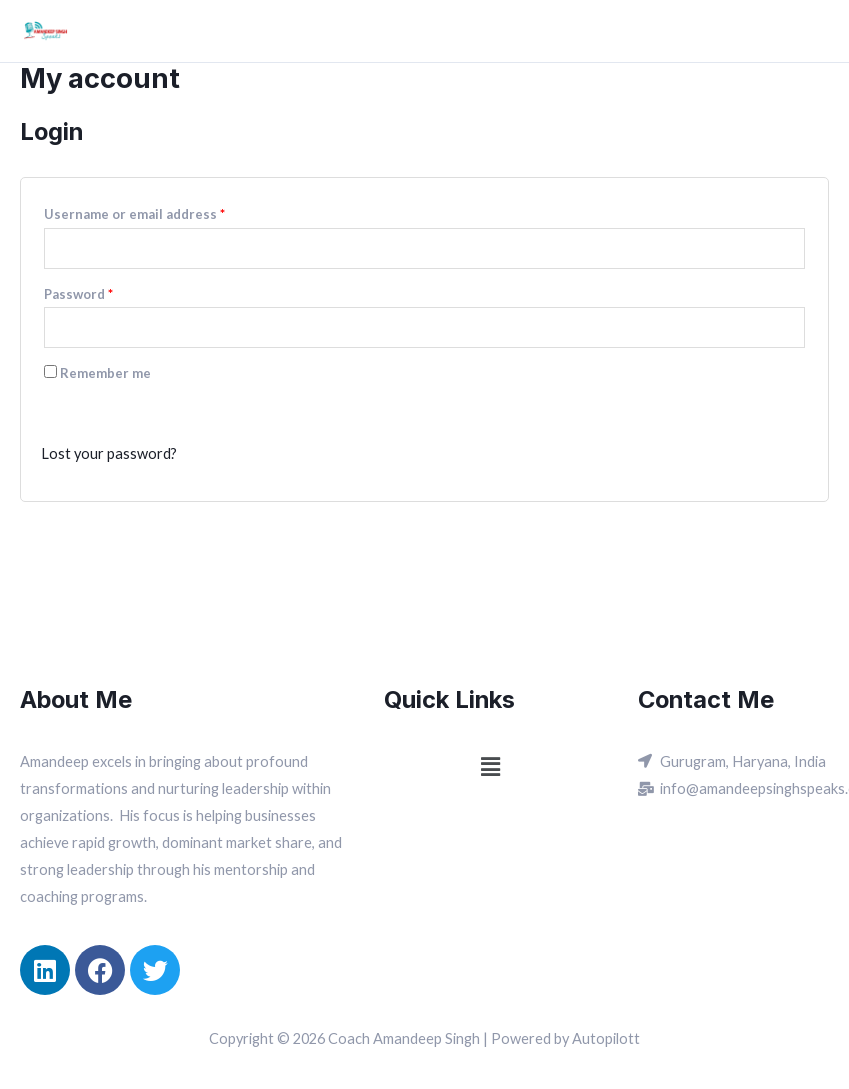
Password (78, 294)
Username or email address (134, 214)
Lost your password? (109, 453)
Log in (83, 407)
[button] (491, 766)
